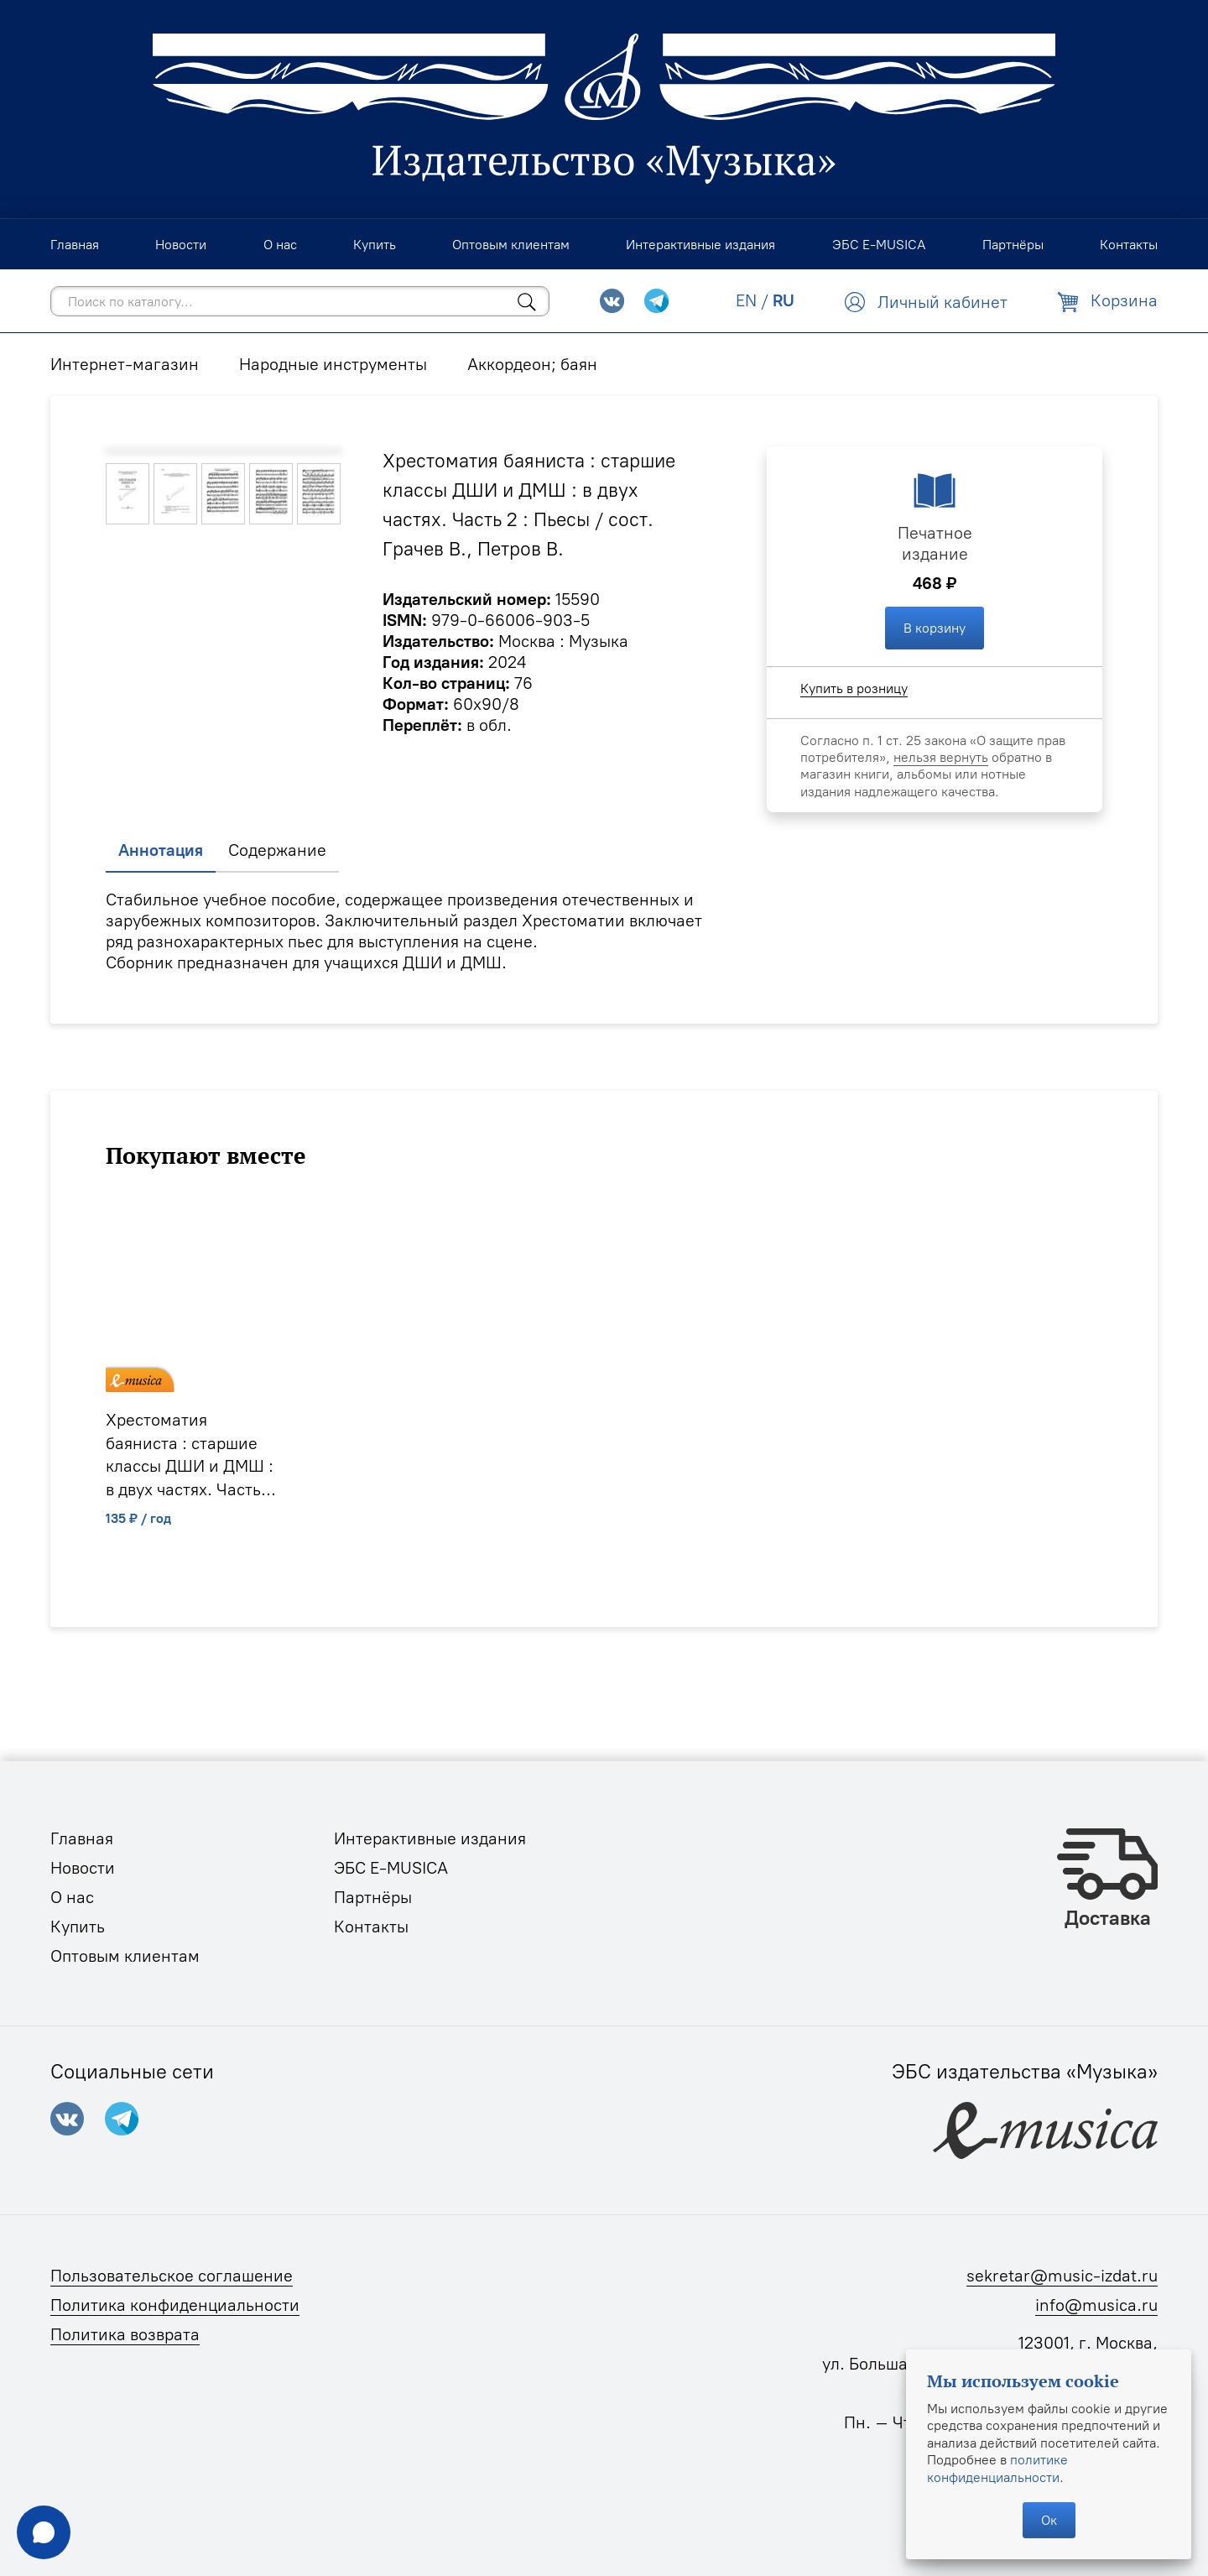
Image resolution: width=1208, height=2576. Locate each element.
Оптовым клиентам (125, 1956)
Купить (77, 1926)
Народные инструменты (333, 364)
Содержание (277, 850)
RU (783, 300)
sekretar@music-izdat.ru (1062, 2276)
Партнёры (373, 1897)
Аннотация (160, 850)
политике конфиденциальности (997, 2468)
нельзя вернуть (940, 756)
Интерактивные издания (430, 1838)
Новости (82, 1868)
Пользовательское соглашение (171, 2276)
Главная (81, 1838)
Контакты (371, 1926)
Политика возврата (125, 2334)
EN (746, 300)
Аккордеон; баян (532, 364)
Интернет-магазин (124, 364)
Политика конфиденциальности (174, 2305)
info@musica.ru (1096, 2305)
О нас (72, 1897)
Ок (1049, 2519)
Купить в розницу (854, 688)
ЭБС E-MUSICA (391, 1868)
